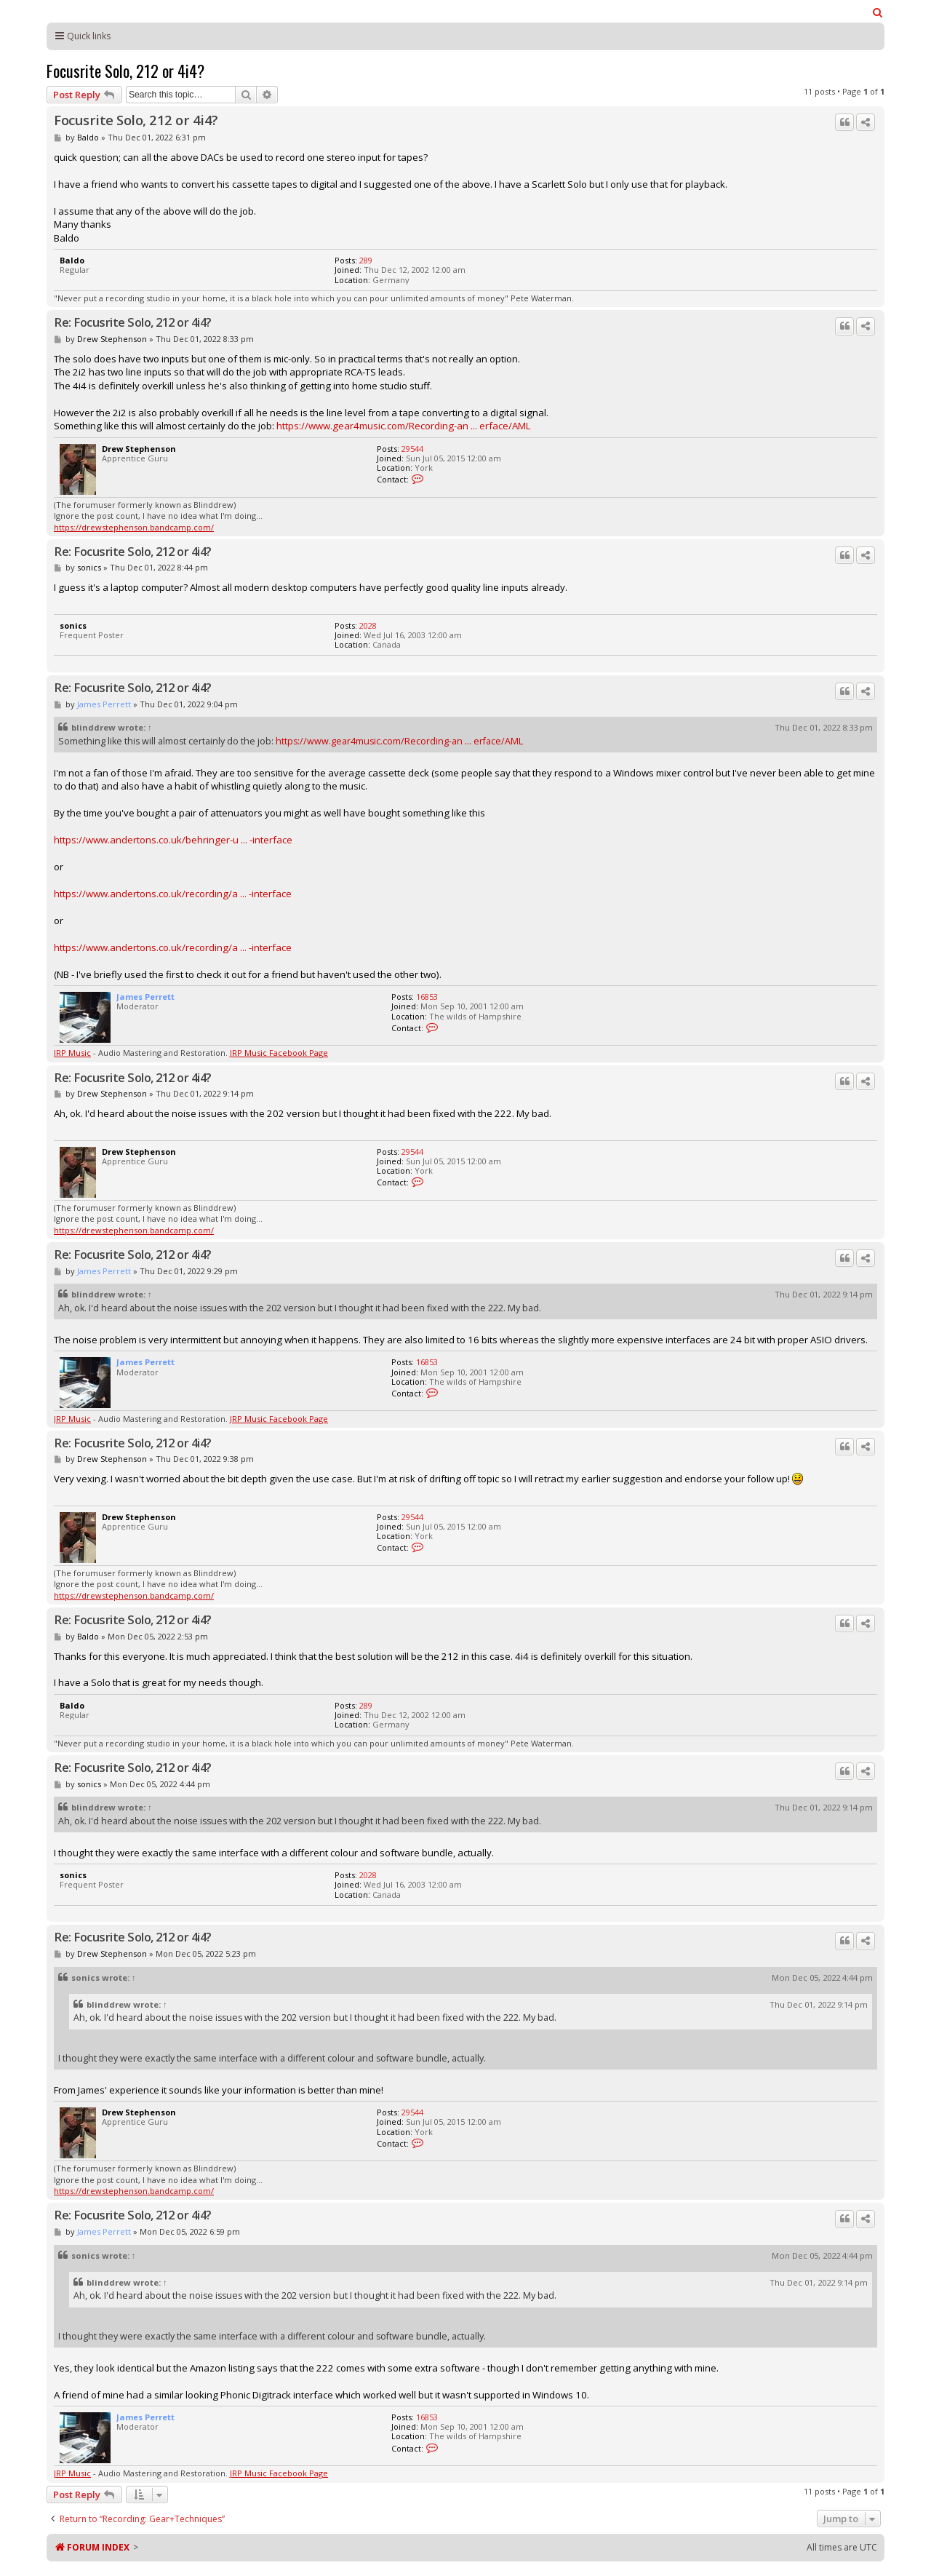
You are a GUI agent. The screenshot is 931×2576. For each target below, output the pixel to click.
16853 (427, 996)
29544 (412, 448)
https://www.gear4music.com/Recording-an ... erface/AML (403, 425)
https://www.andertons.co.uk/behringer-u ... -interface (173, 839)
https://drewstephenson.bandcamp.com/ (134, 527)
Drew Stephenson (112, 338)
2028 (368, 625)
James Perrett (104, 704)
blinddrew (93, 727)
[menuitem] (877, 12)
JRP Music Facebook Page (279, 1052)
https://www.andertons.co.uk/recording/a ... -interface (173, 893)
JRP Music (72, 1052)
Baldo (88, 137)
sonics (89, 567)
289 (365, 260)
